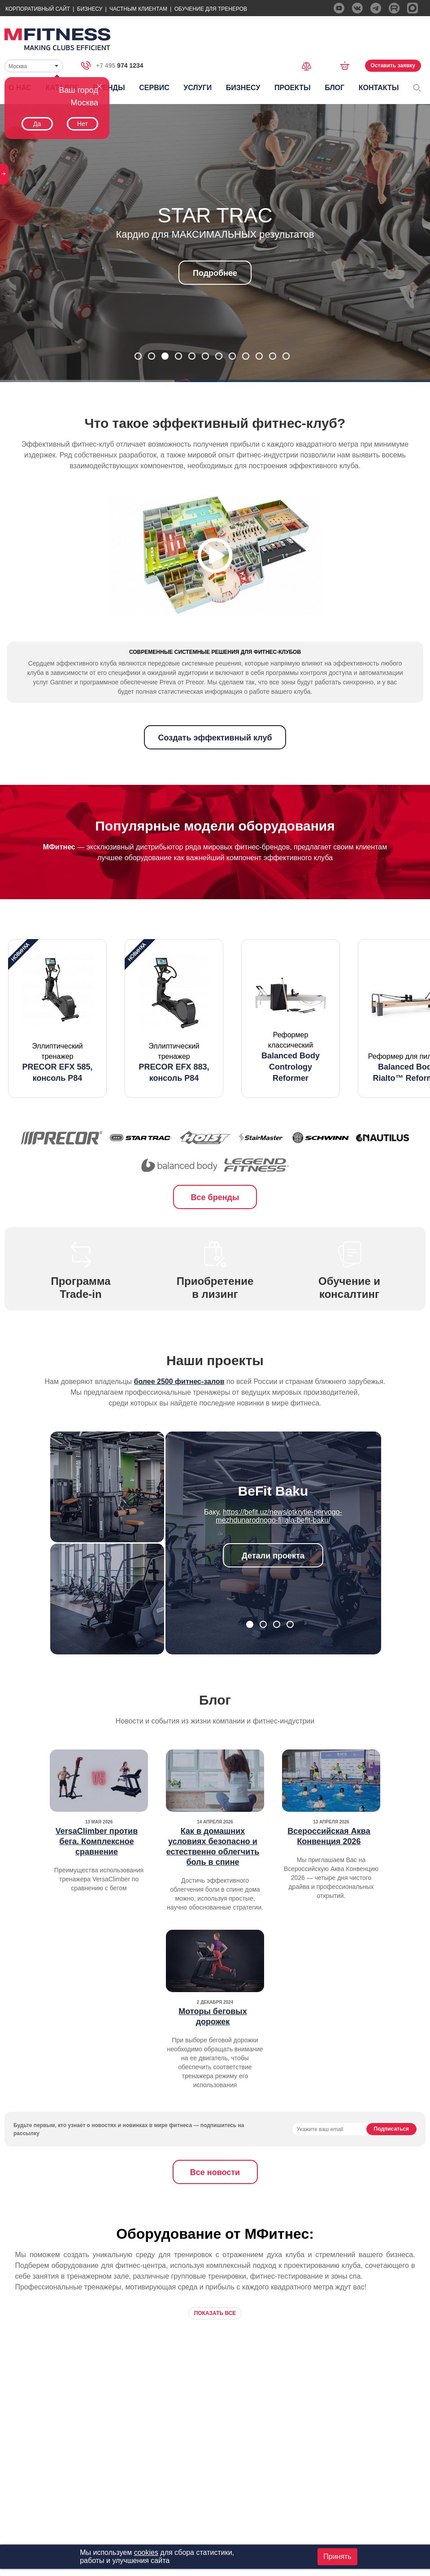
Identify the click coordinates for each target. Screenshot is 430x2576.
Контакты (379, 87)
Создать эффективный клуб (215, 774)
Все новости (215, 2208)
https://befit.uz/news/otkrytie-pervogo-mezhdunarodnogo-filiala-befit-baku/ (279, 1552)
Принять (337, 2556)
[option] (57, 1054)
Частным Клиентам (138, 9)
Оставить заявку (393, 65)
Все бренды (215, 1233)
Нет (82, 123)
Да (37, 123)
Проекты (292, 87)
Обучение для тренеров (210, 9)
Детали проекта (273, 1592)
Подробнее (215, 273)
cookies (146, 2552)
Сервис (154, 87)
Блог (334, 87)
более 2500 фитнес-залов (179, 1418)
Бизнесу (89, 9)
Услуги (197, 87)
